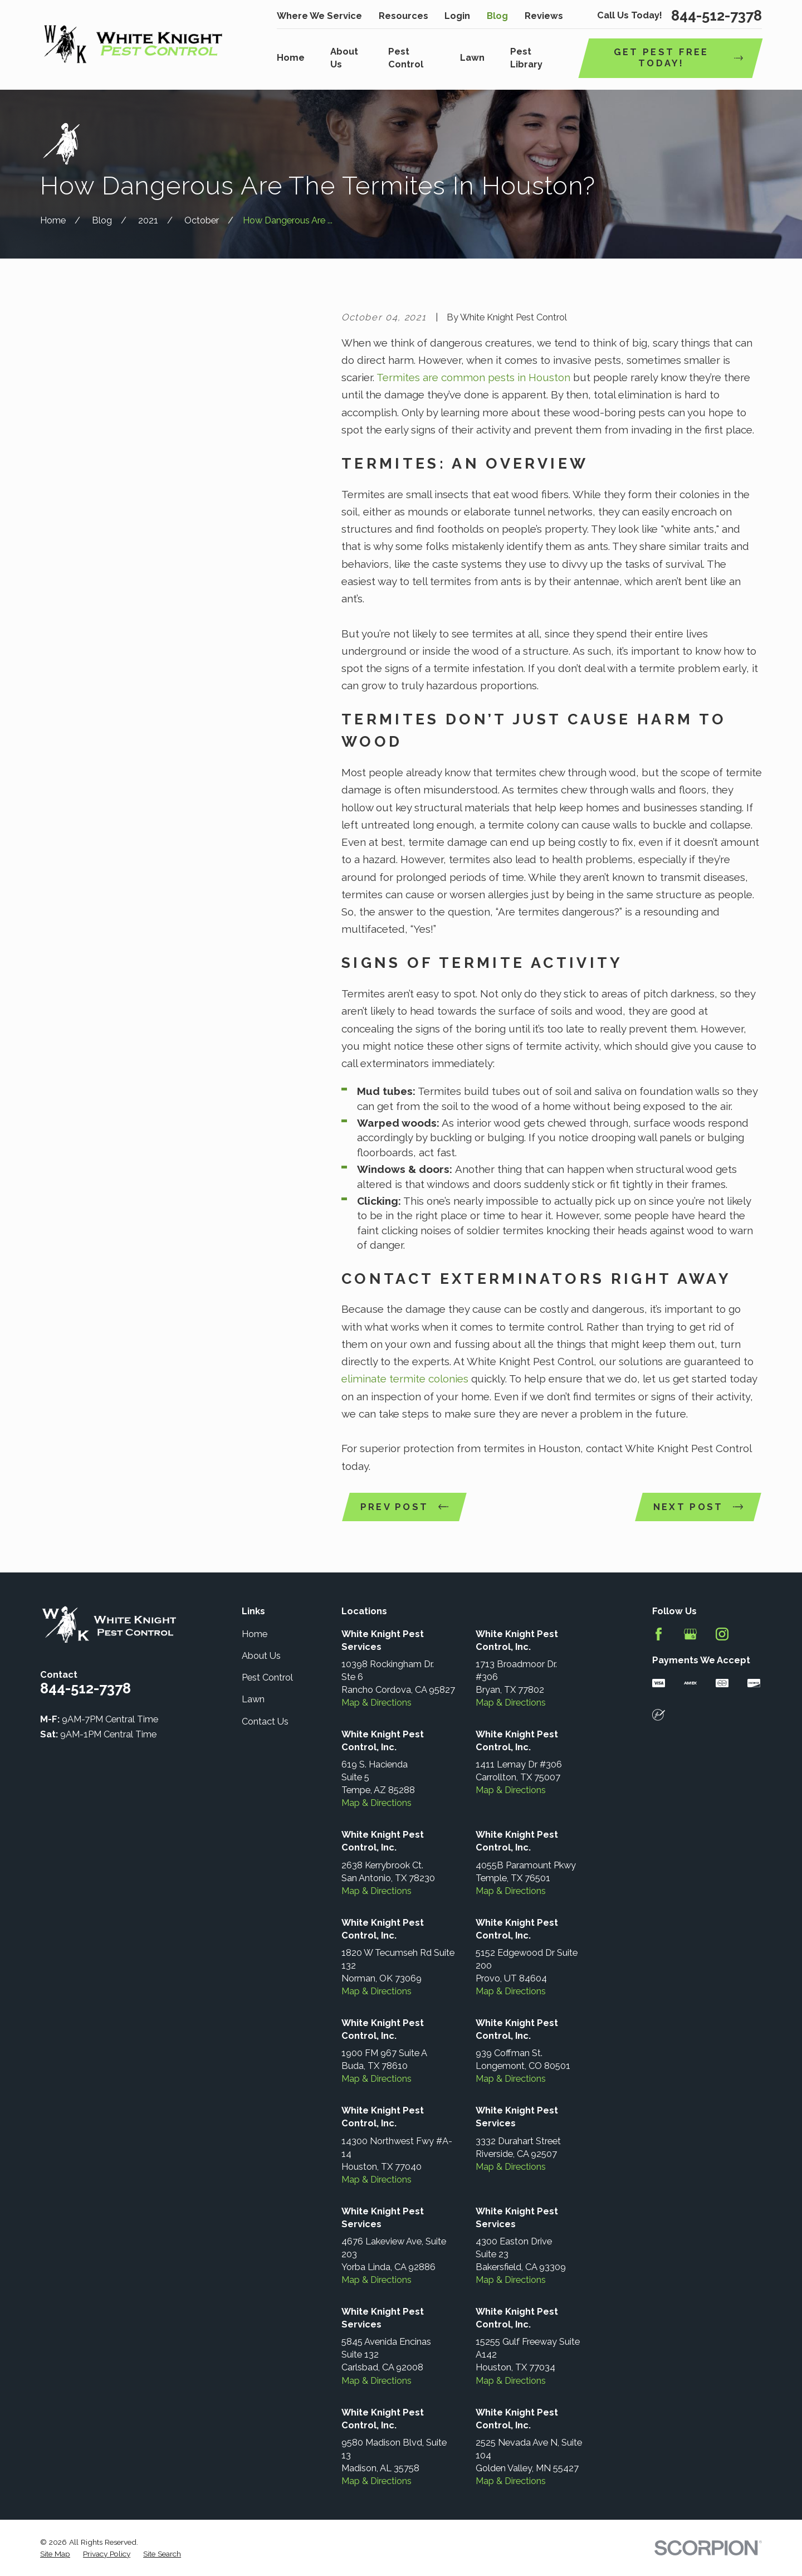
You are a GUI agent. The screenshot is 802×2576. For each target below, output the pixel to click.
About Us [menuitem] (344, 58)
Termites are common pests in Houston (472, 377)
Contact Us (265, 1721)
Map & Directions (376, 1702)
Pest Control (267, 1677)
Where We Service (319, 16)
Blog (497, 16)
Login (457, 16)
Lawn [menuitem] (472, 57)
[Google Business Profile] (690, 1634)
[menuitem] (55, 2554)
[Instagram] (722, 1634)
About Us (261, 1655)
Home (254, 1634)
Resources (403, 16)
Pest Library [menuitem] (526, 58)
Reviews (544, 16)
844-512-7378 (716, 16)
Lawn (253, 1699)
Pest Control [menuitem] (405, 58)
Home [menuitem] (291, 57)
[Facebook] (658, 1634)
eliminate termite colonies (404, 1378)
